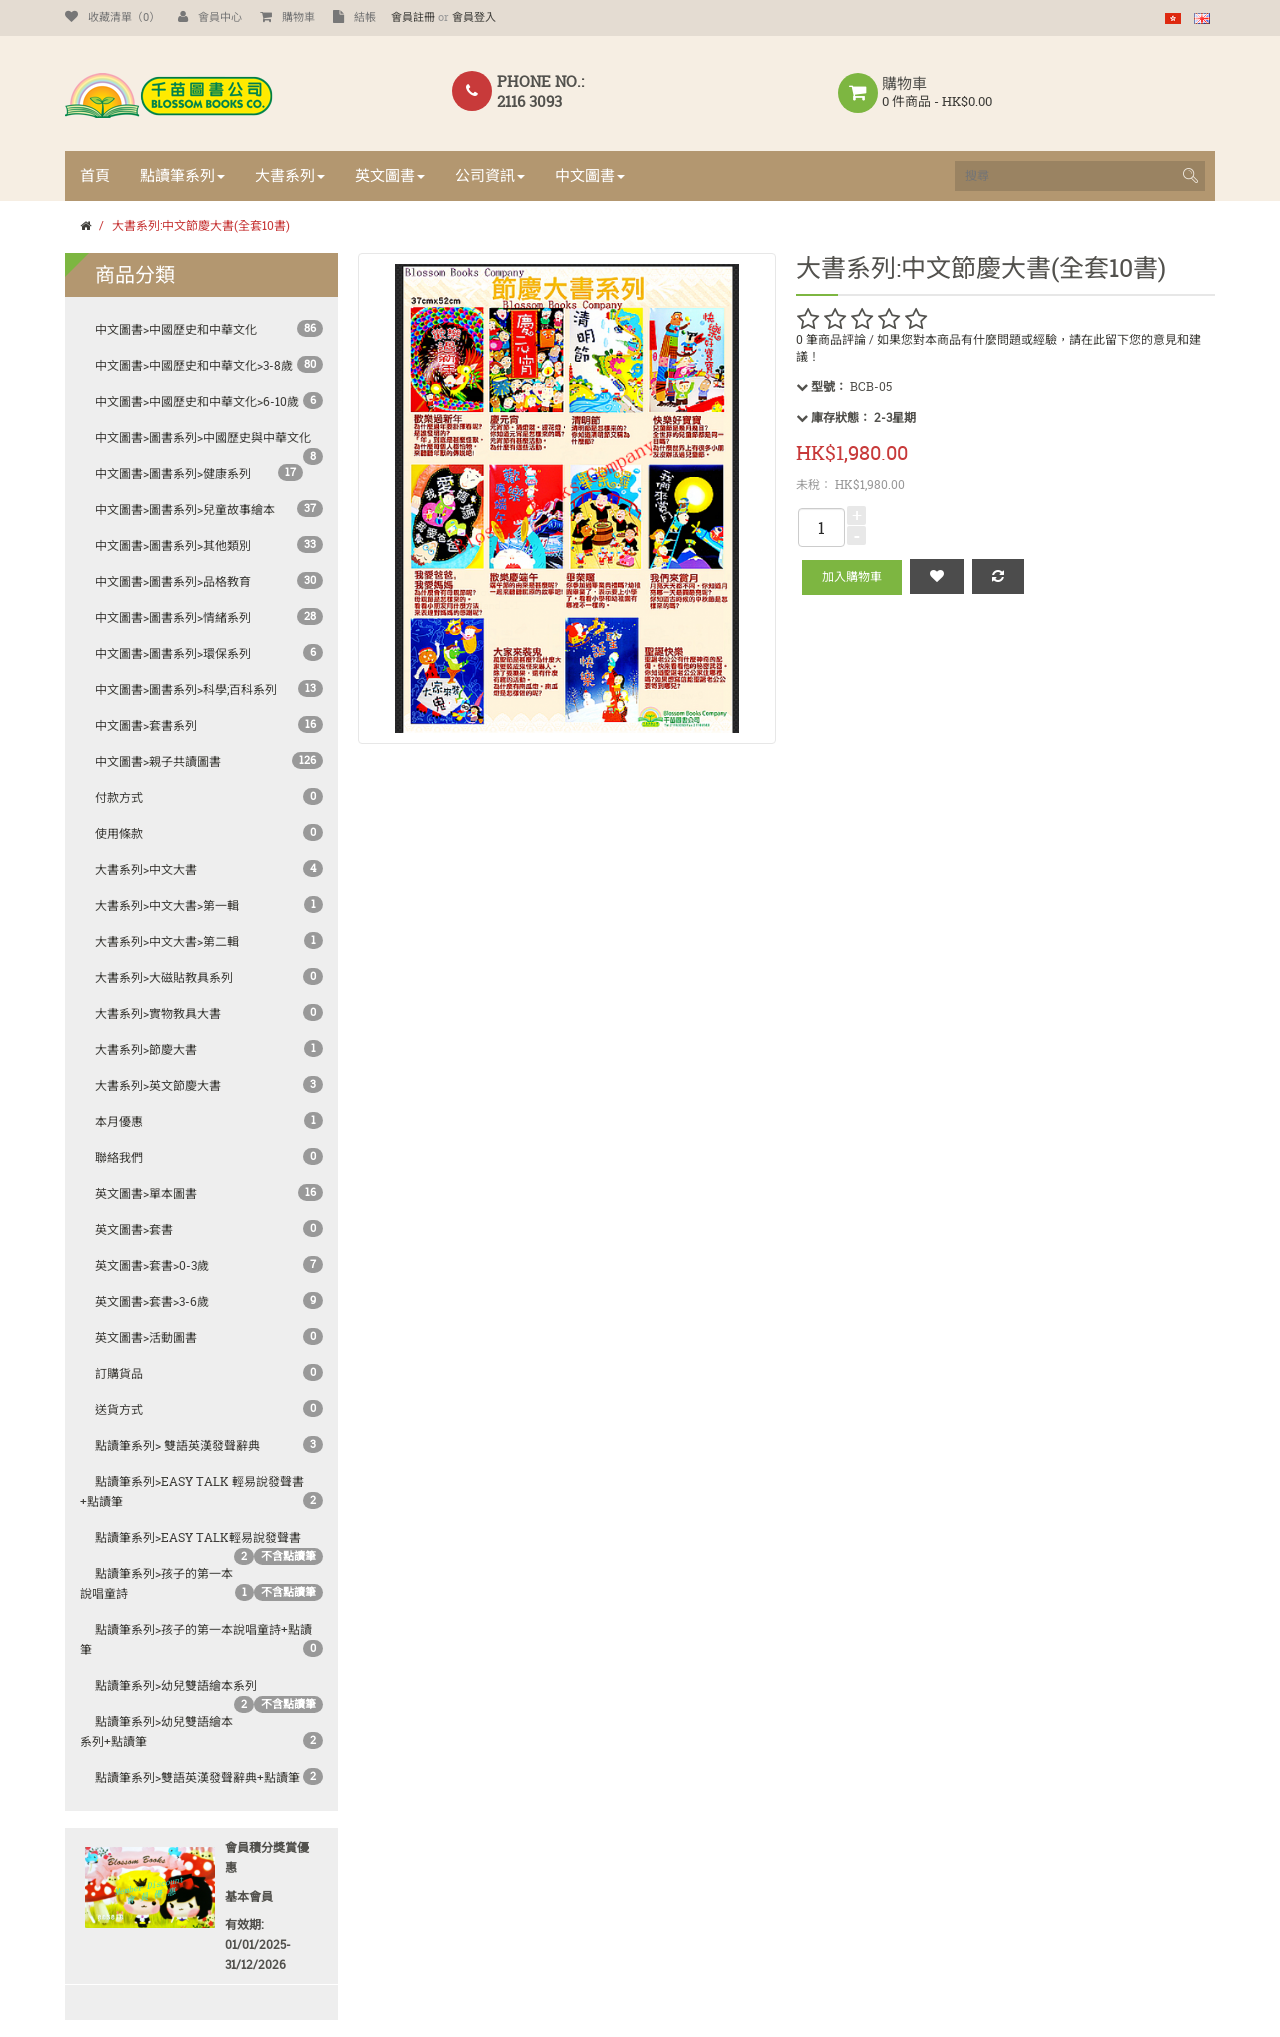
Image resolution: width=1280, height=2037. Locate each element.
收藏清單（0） (112, 17)
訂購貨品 (119, 1373)
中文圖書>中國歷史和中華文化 (176, 329)
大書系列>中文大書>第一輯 (167, 905)
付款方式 (119, 797)
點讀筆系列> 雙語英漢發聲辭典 (177, 1445)
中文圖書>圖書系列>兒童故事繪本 (185, 509)
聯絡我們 (119, 1157)
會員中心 (210, 17)
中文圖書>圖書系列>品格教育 (173, 581)
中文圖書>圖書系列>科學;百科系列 (186, 689)
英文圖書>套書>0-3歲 (152, 1265)
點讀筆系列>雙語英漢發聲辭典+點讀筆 (197, 1777)
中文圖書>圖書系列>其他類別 (173, 545)
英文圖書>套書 (134, 1229)
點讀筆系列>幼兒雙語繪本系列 (176, 1685)
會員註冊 (413, 17)
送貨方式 (119, 1409)
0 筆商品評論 (831, 339)
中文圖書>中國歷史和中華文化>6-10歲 (197, 401)
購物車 (287, 17)
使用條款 (119, 833)
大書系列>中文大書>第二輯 (167, 941)
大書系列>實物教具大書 (158, 1013)
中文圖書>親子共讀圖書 (158, 761)
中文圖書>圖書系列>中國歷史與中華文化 (203, 437)
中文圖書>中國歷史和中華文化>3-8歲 (194, 365)
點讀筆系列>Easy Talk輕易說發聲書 (198, 1537)
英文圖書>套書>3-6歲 (152, 1301)
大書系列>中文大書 (146, 869)
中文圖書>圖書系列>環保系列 (173, 653)
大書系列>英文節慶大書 (158, 1085)
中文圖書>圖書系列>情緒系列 (173, 617)
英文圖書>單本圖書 (146, 1193)
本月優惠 (119, 1121)
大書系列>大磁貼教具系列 (164, 977)
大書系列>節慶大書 (146, 1049)
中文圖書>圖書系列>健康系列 (173, 473)
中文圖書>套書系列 (146, 725)
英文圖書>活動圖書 (146, 1337)
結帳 (354, 17)
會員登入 (474, 17)
